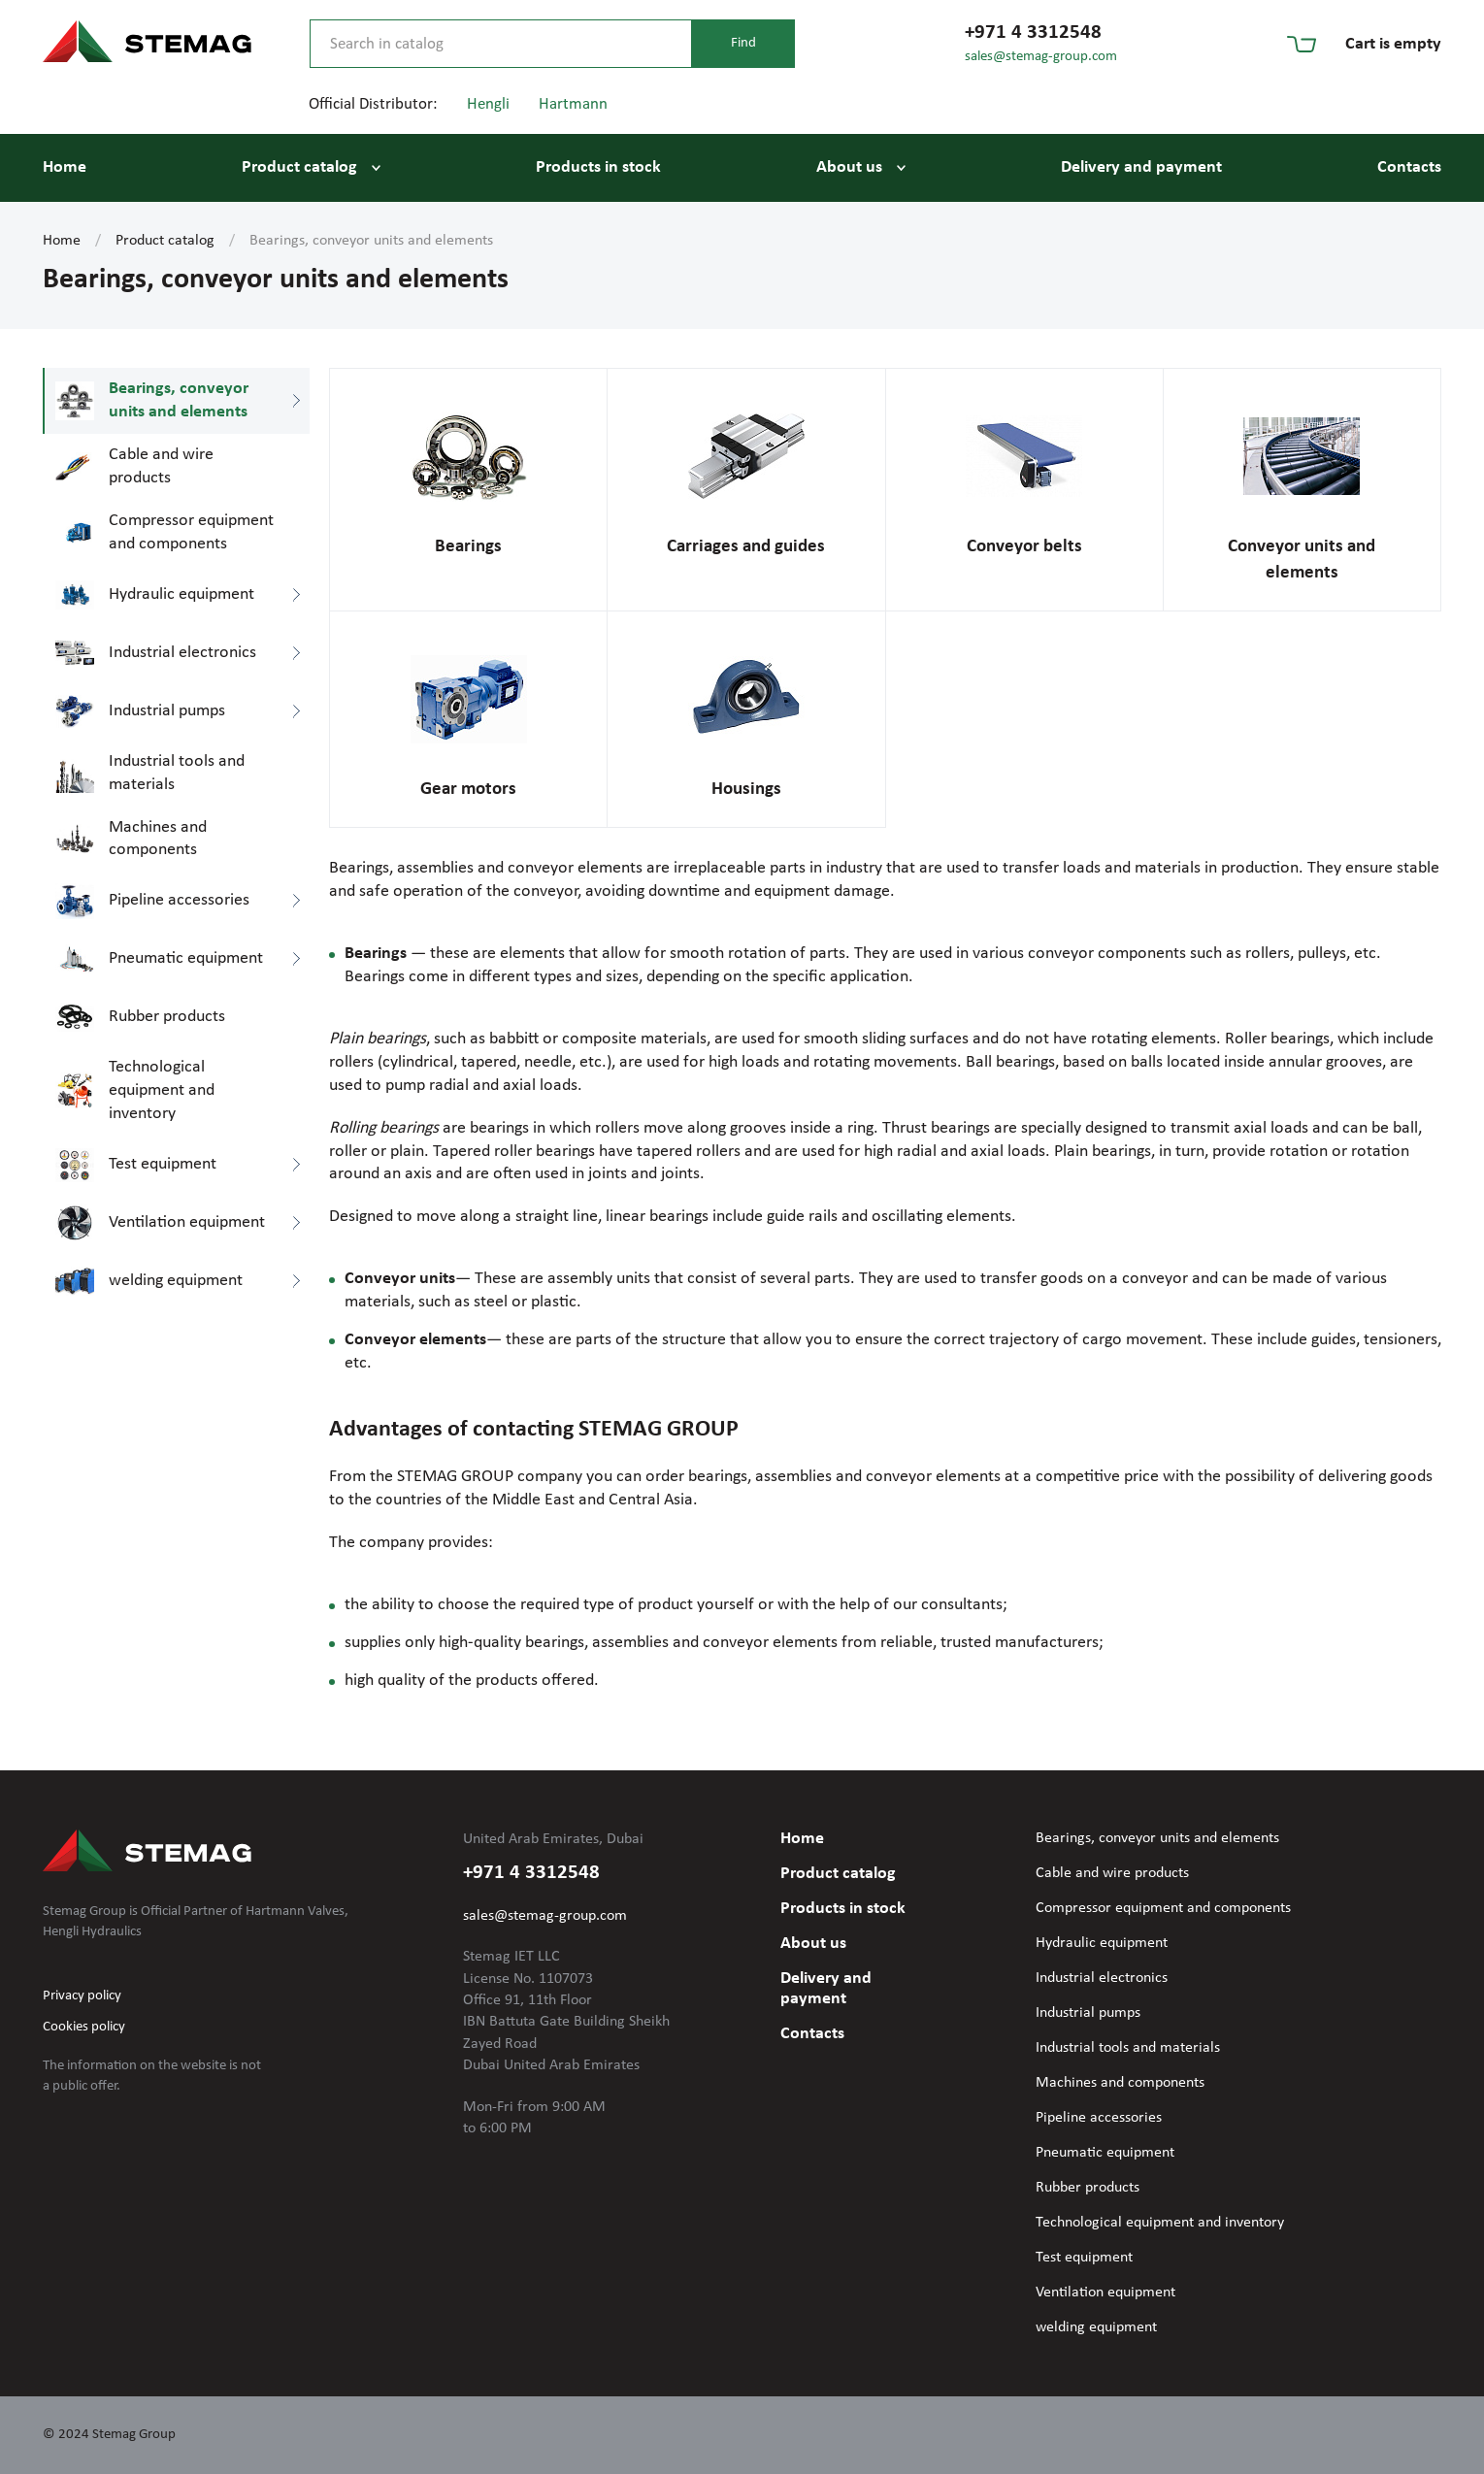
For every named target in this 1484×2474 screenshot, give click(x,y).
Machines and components (1120, 2083)
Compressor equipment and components (1163, 1908)
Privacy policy (82, 1996)
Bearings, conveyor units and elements (1157, 1838)
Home (64, 167)
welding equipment (1096, 2327)
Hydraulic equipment (1102, 1943)
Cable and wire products (1112, 1873)
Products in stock (598, 167)
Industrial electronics (1102, 1978)
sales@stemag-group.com (1041, 56)
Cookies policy (84, 2027)
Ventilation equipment (1105, 2292)
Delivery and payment (1141, 167)
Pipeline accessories (1099, 2118)
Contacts (1409, 167)
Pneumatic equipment (1105, 2153)
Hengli (488, 104)
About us (849, 167)
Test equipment (1084, 2257)
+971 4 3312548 (1033, 32)
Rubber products (1087, 2187)
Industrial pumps (1088, 2013)
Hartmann (573, 104)
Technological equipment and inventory (1160, 2222)
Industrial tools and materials (1128, 2048)
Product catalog (299, 167)
